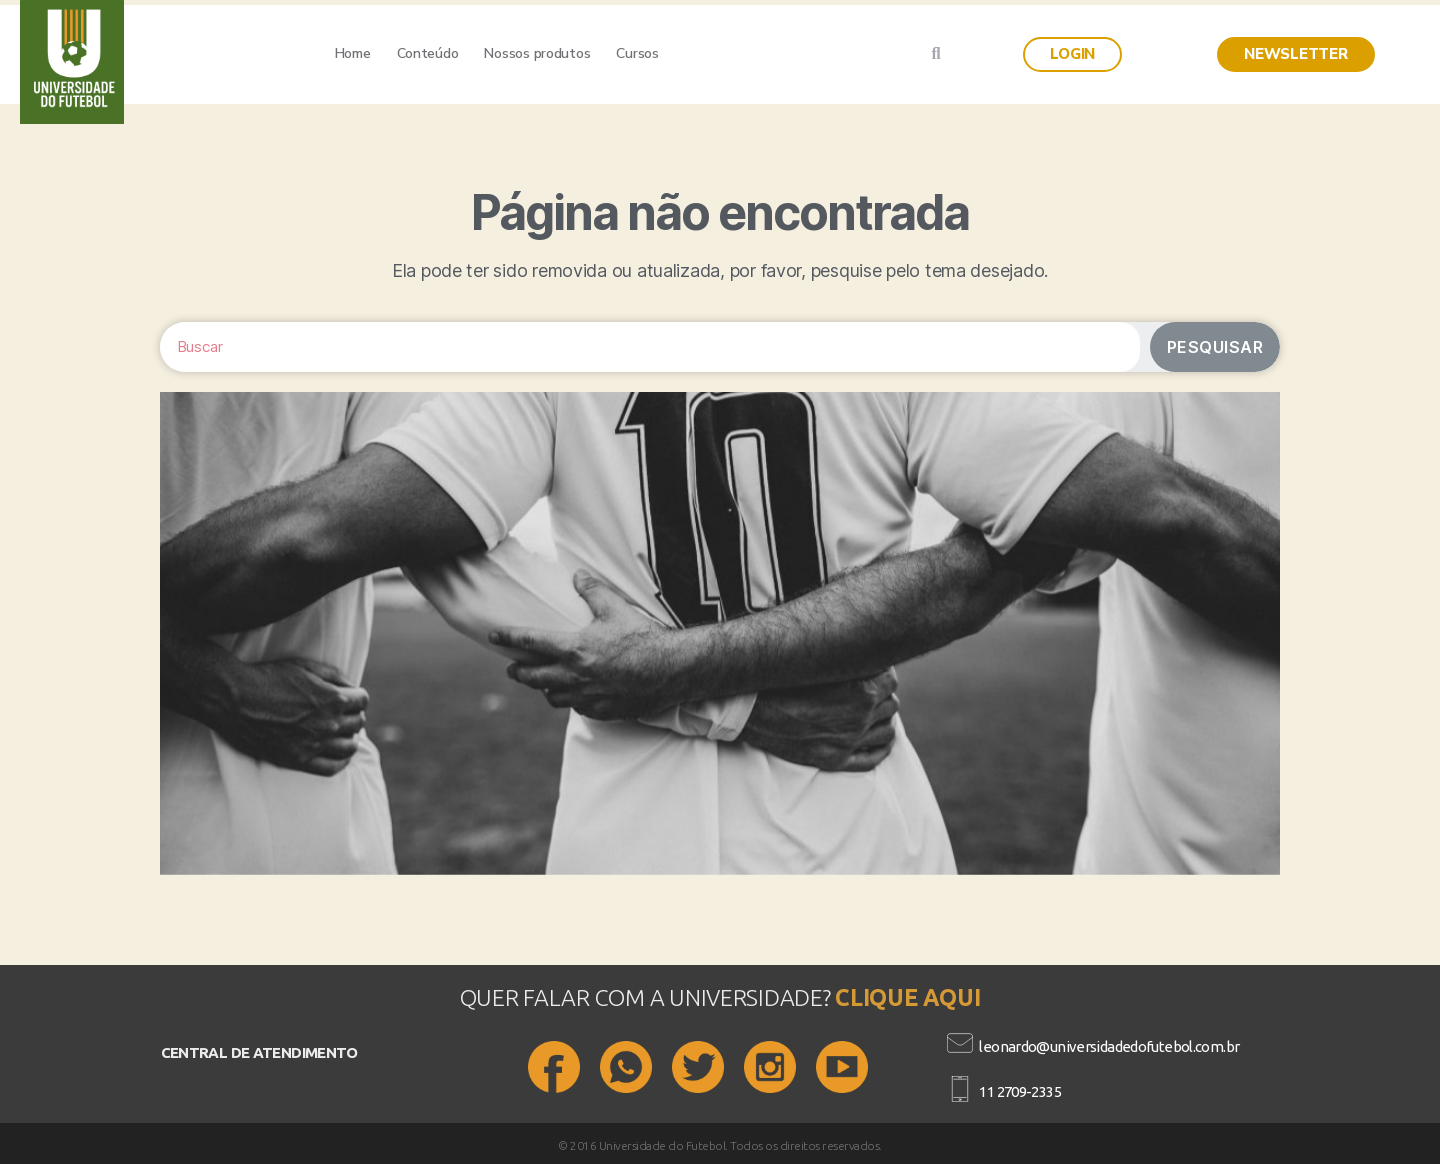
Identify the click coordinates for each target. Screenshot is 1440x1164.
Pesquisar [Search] (1215, 347)
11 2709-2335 (1020, 1091)
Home (353, 53)
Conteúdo (428, 53)
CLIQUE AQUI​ (907, 997)
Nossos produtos (537, 53)
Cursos (637, 53)
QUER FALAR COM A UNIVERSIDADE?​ (648, 997)
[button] (1072, 54)
